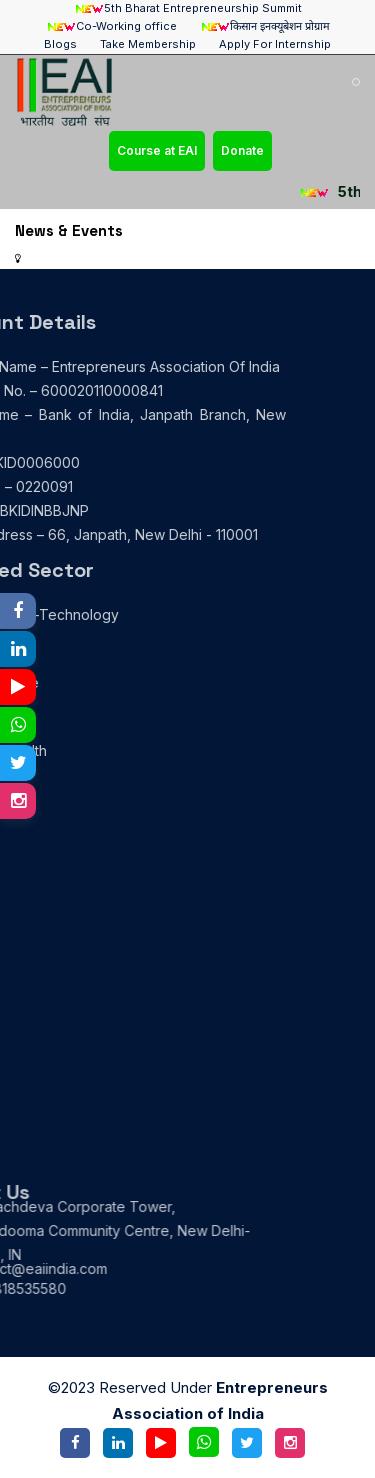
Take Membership (148, 44)
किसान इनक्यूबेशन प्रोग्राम (265, 26)
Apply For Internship (275, 44)
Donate (242, 150)
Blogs (60, 44)
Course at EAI (157, 150)
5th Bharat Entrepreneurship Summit (188, 8)
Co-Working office (111, 26)
